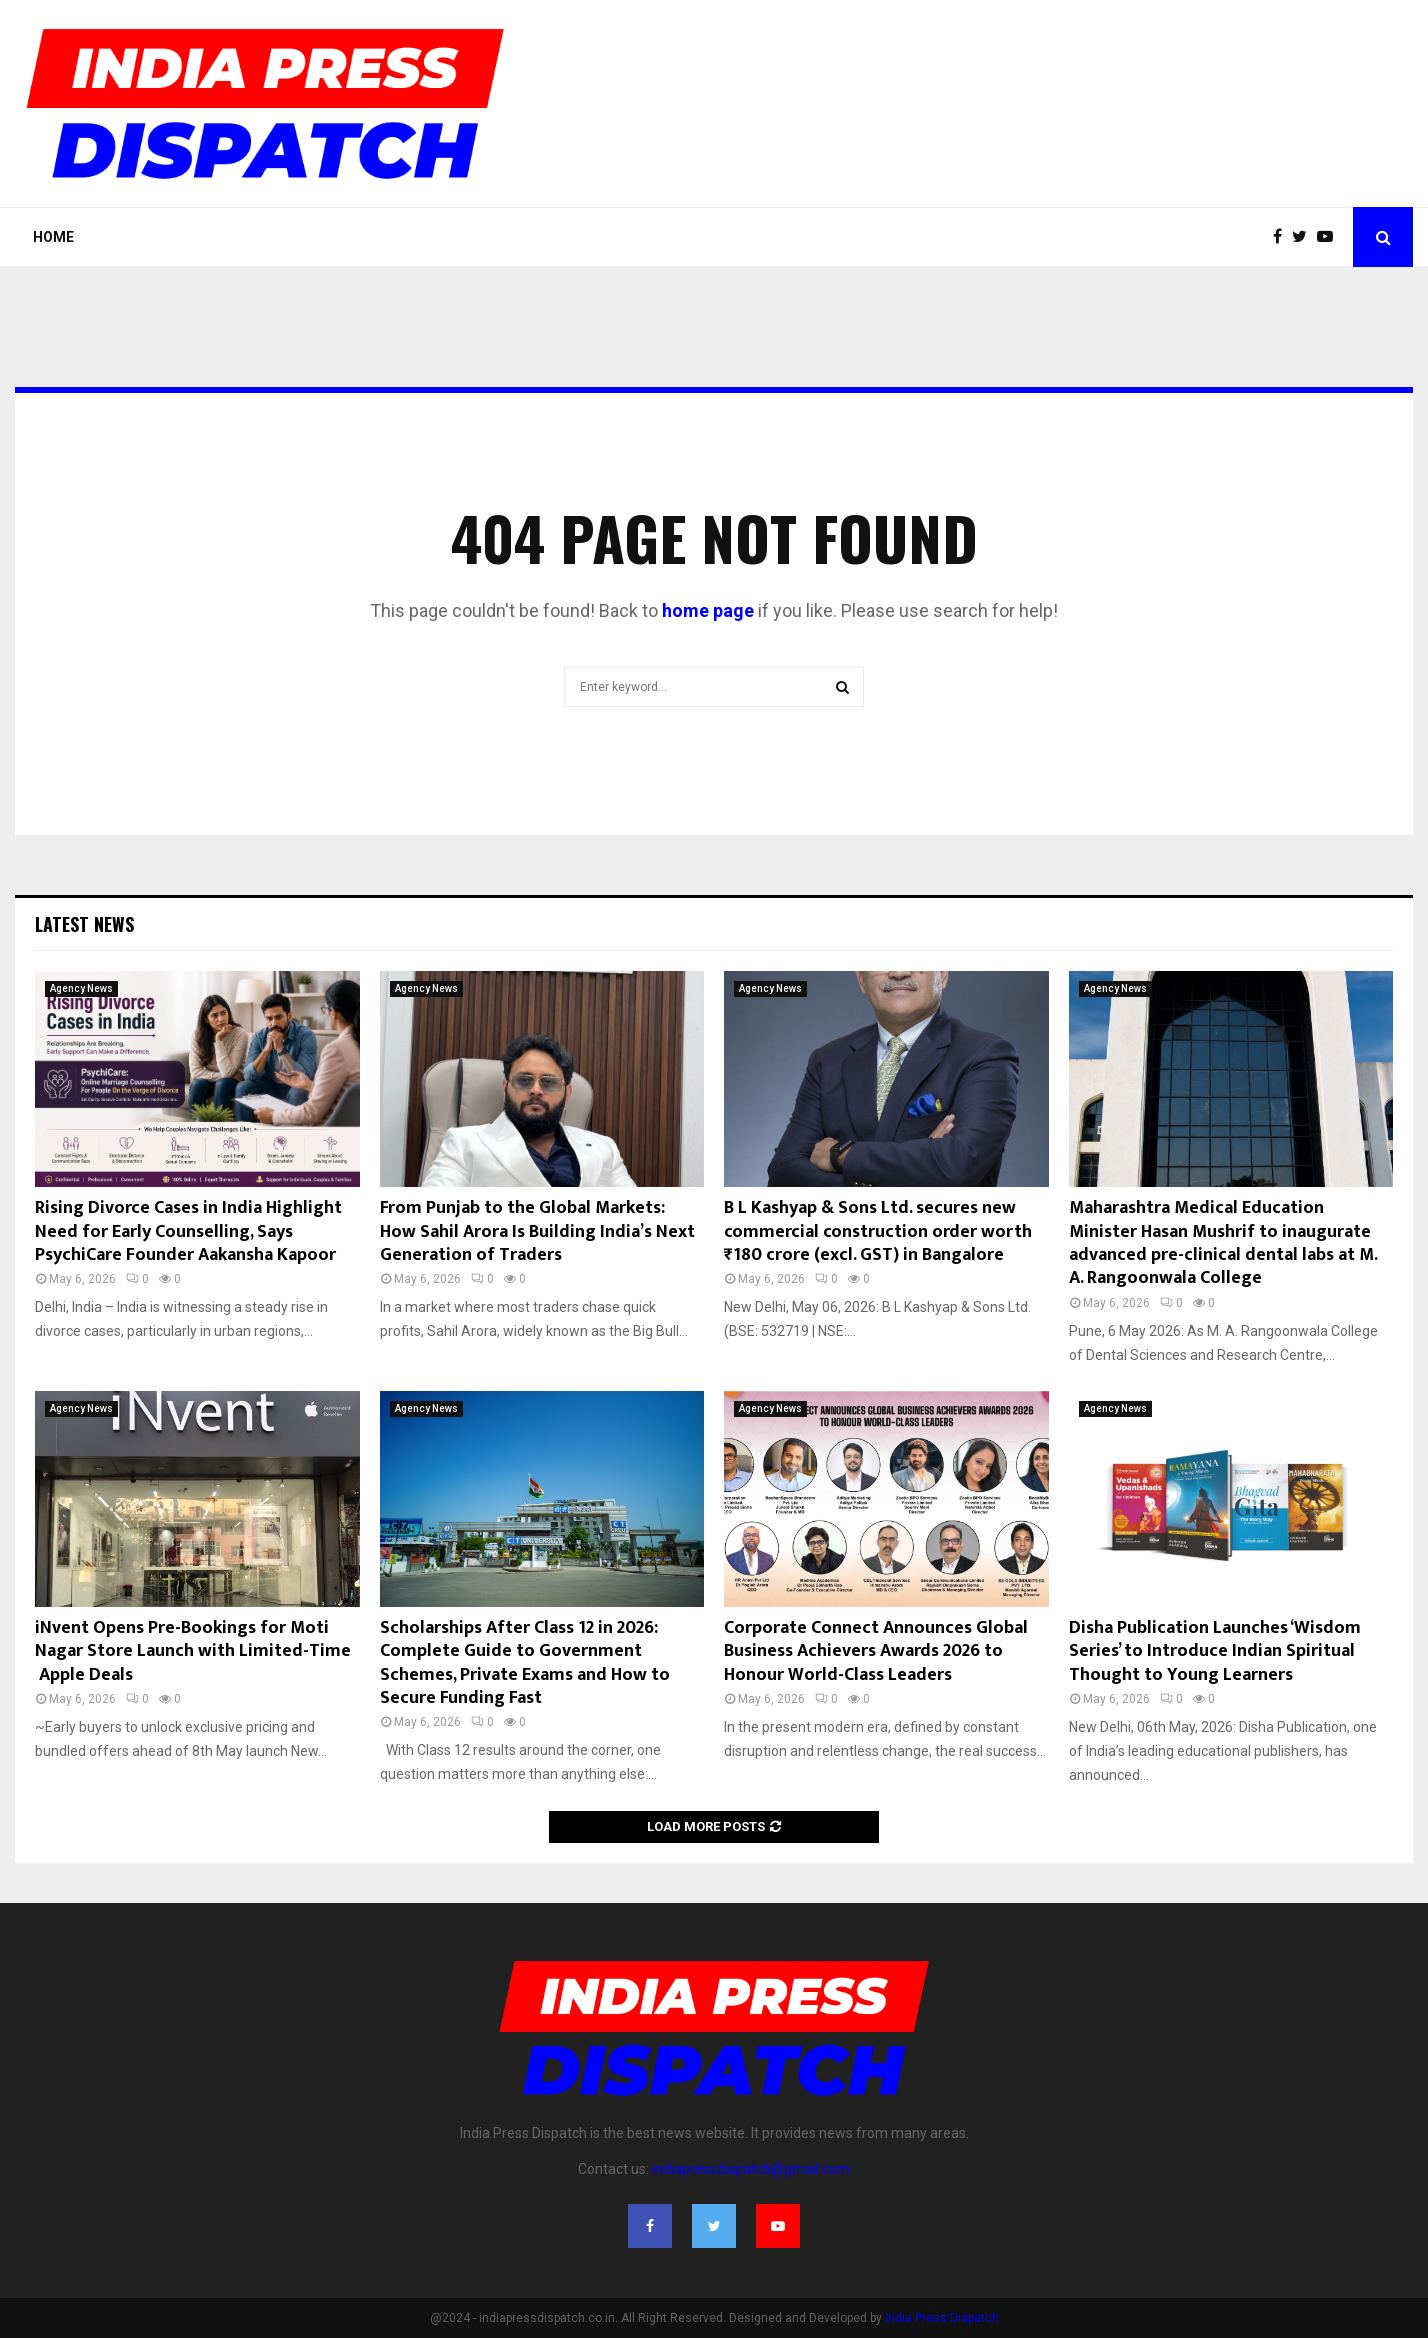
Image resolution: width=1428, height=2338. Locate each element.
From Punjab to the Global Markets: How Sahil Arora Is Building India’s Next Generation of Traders (537, 1231)
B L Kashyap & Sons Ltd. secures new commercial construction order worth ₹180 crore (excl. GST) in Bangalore (878, 1231)
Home (53, 237)
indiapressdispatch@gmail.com (751, 2169)
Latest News (84, 924)
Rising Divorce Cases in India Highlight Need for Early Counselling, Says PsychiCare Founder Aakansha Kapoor (188, 1231)
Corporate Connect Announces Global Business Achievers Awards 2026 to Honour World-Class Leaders (876, 1651)
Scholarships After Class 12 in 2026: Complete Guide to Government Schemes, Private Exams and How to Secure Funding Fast (525, 1663)
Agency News (81, 988)
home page (708, 610)
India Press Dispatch (942, 2318)
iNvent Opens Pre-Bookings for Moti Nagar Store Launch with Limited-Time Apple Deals (193, 1651)
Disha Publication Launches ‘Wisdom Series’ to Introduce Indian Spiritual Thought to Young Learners (1215, 1651)
